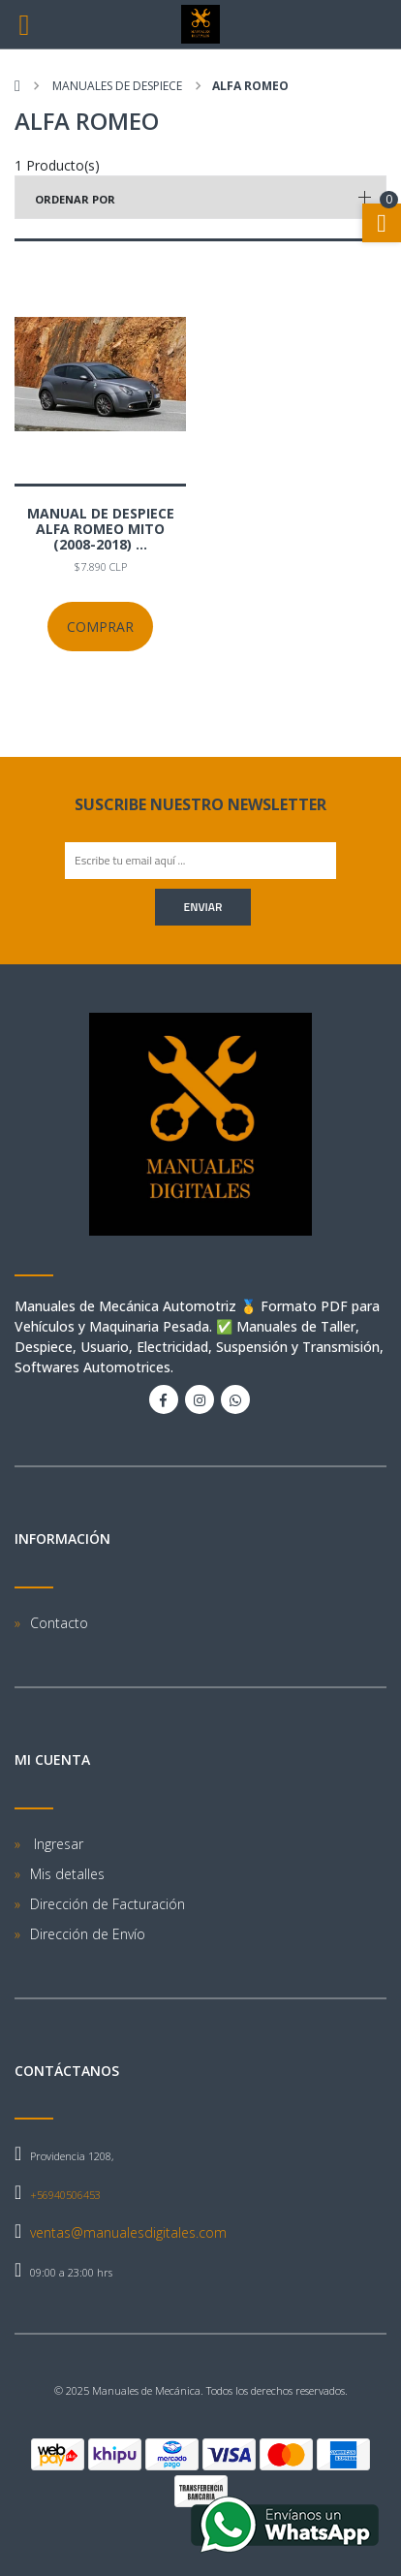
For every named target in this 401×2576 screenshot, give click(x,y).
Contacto (59, 1623)
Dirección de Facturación (107, 1904)
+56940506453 (65, 2194)
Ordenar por (75, 199)
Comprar (100, 626)
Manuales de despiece (115, 86)
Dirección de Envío (87, 1934)
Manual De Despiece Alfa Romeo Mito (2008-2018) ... (100, 528)
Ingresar (56, 1844)
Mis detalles (67, 1874)
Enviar (203, 906)
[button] (200, 197)
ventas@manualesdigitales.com (128, 2232)
